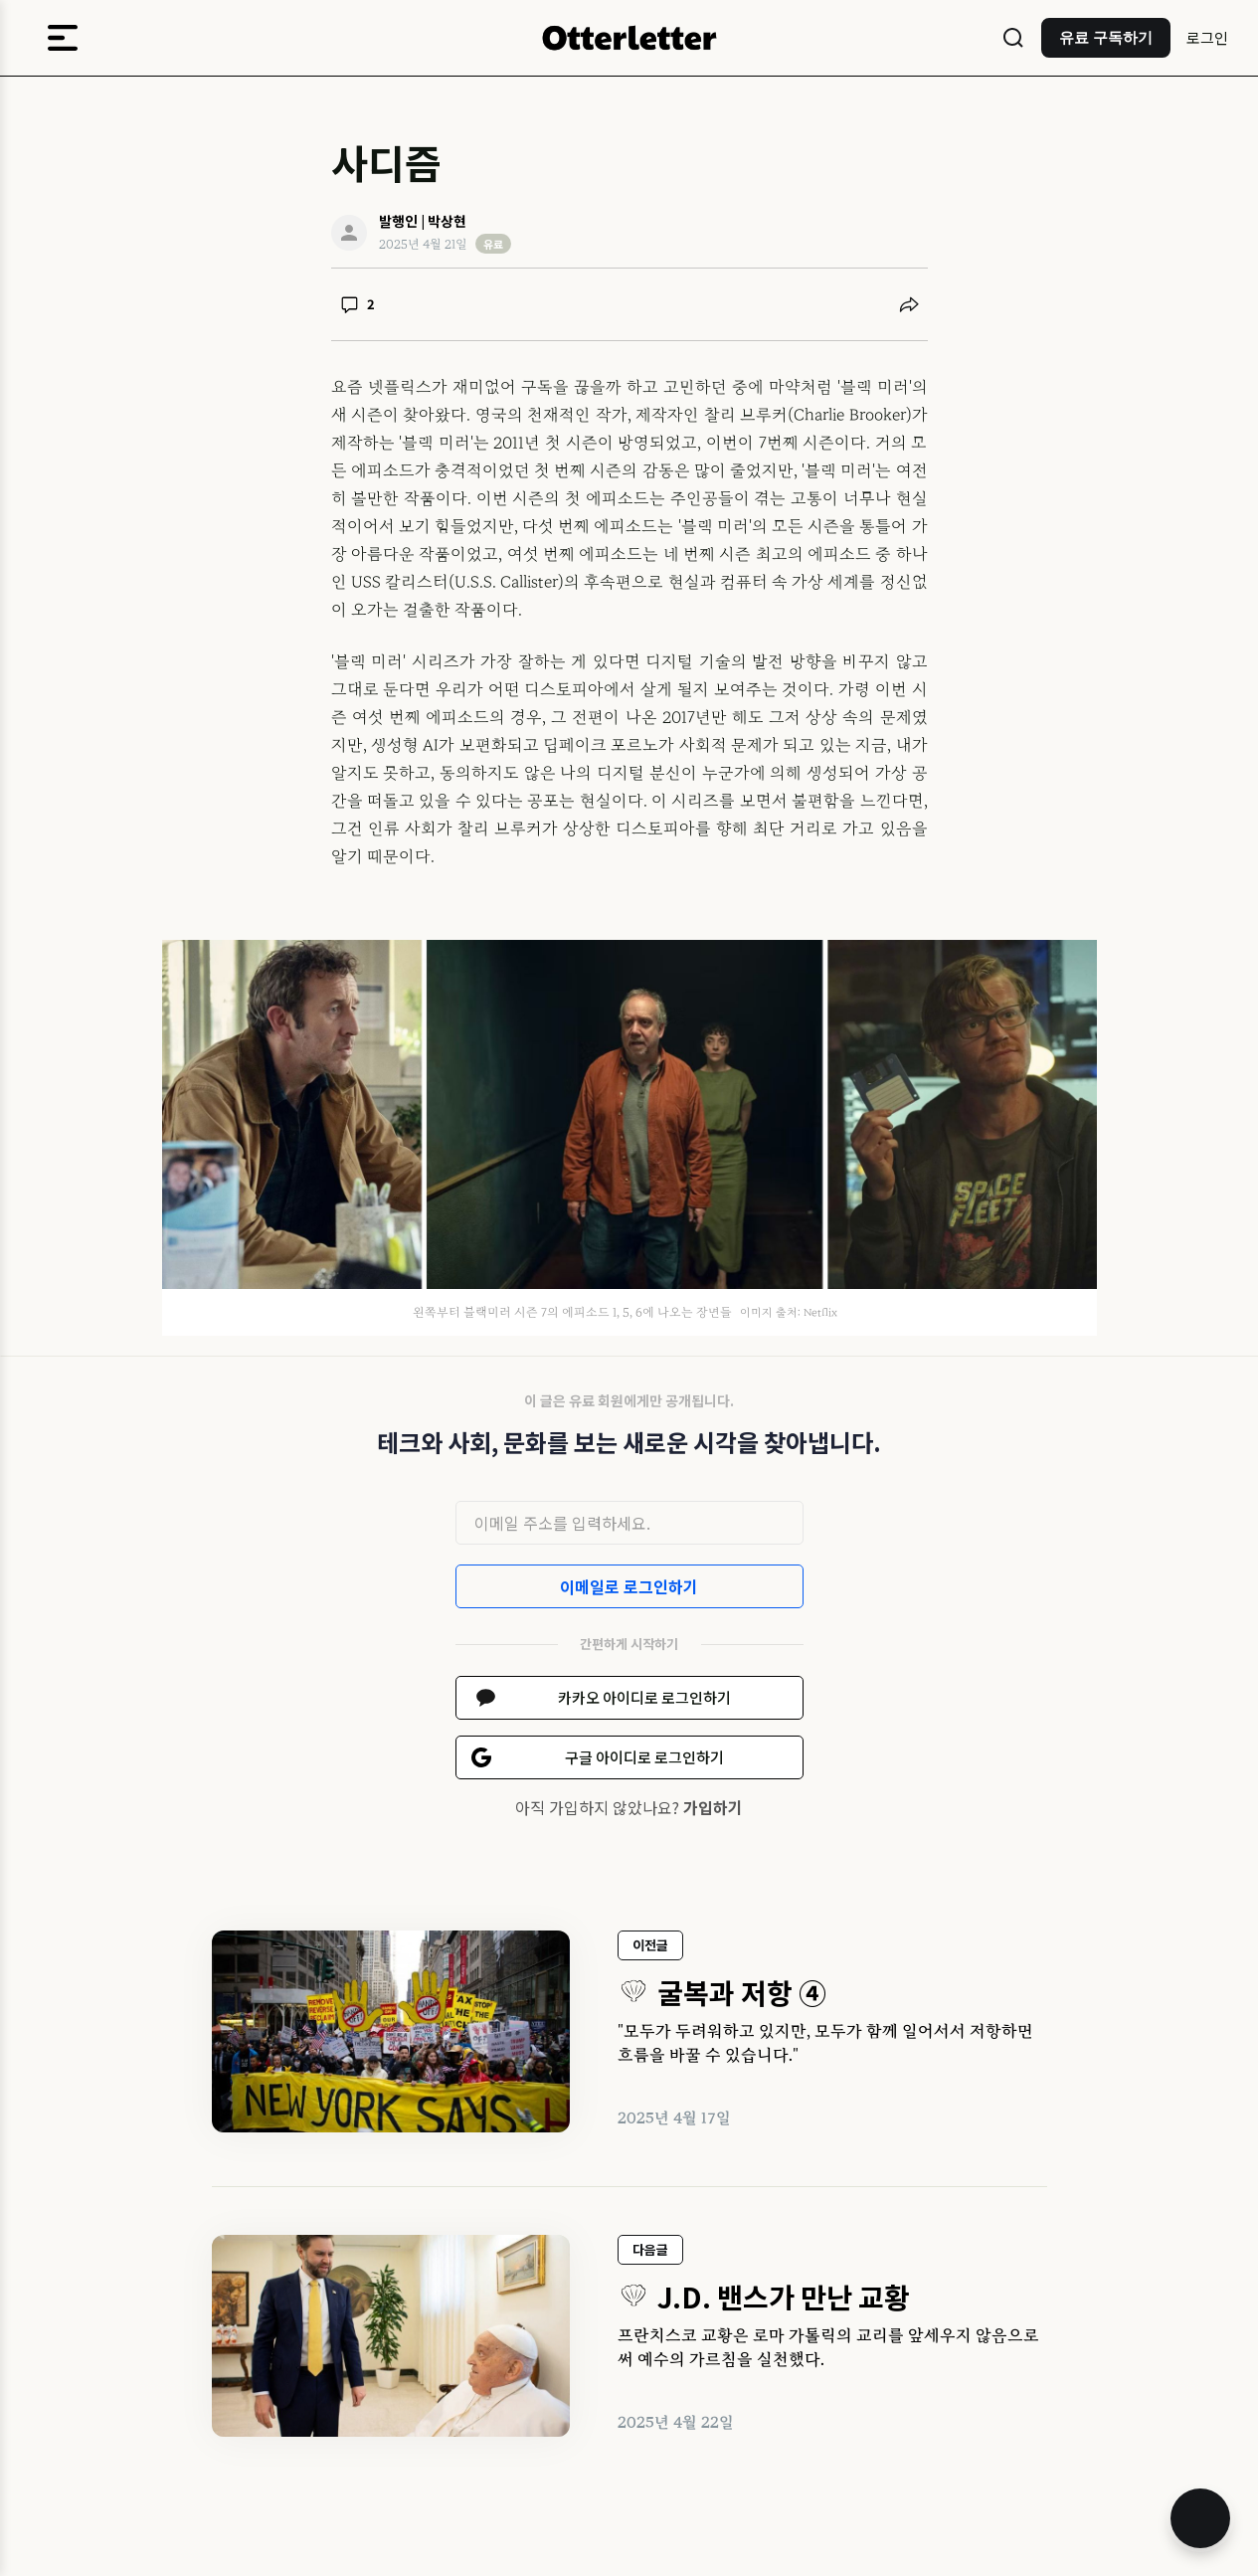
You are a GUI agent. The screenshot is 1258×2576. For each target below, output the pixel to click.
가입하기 (713, 1807)
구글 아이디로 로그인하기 (644, 1757)
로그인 (1207, 37)
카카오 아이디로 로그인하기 (644, 1697)
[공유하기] (909, 304)
